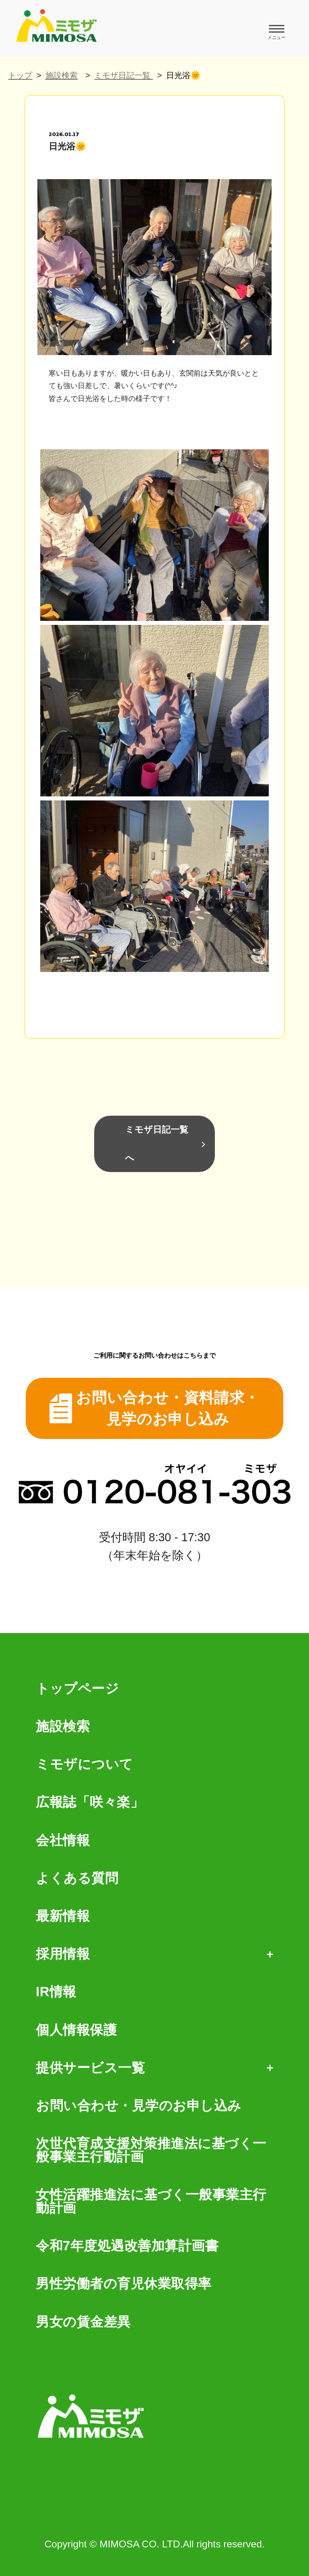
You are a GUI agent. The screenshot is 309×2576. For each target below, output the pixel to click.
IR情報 (56, 1992)
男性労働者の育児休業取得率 (124, 2284)
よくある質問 (77, 1878)
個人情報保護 (76, 2030)
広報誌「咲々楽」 (90, 1802)
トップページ (77, 1688)
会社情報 (63, 1840)
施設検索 (61, 75)
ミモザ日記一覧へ (156, 1144)
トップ (20, 75)
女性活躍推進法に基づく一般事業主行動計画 (151, 2201)
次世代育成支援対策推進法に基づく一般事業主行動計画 (151, 2150)
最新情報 (63, 1916)
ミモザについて (84, 1764)
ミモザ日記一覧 (123, 75)
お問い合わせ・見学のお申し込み (138, 2106)
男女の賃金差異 (83, 2322)
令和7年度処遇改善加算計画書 (127, 2246)
